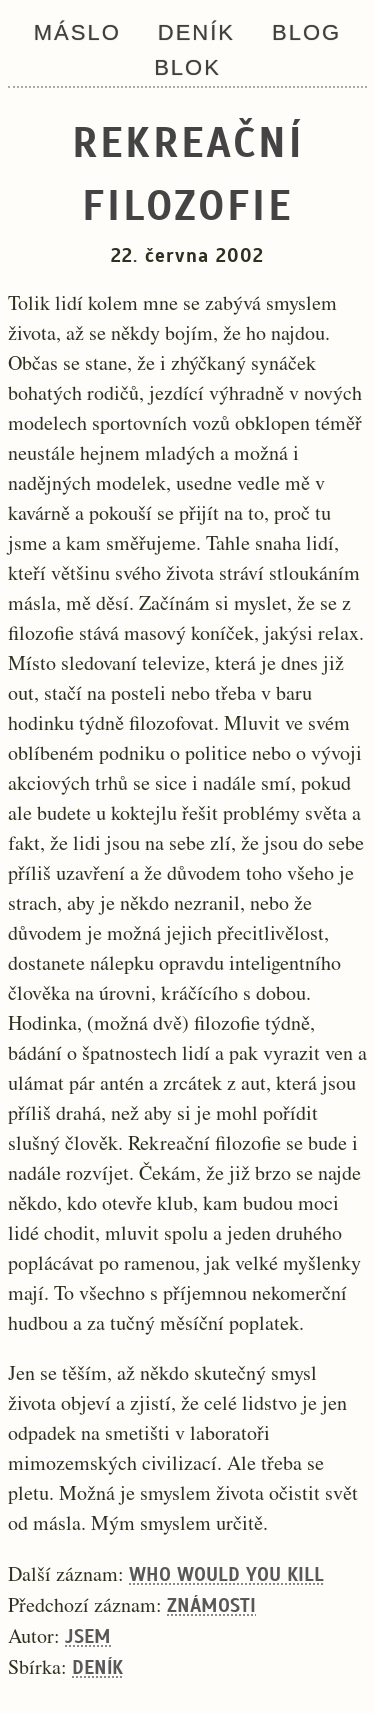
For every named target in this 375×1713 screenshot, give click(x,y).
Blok (187, 67)
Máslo (77, 32)
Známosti (211, 1605)
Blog (306, 32)
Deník (196, 32)
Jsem (88, 1636)
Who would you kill (226, 1574)
